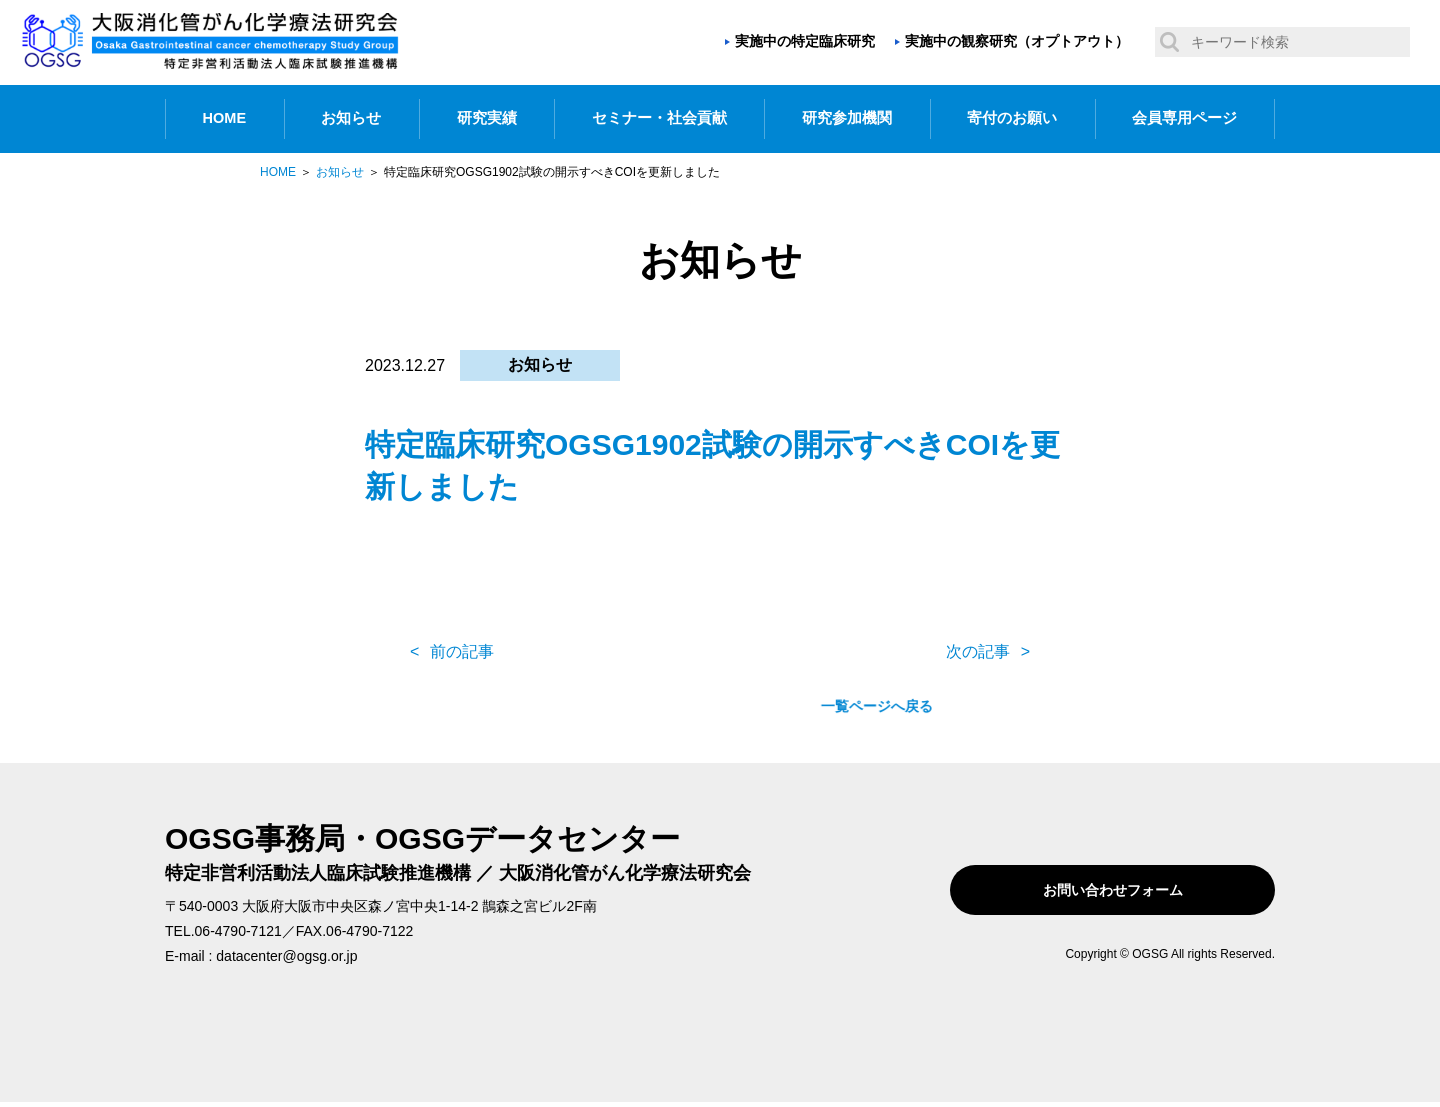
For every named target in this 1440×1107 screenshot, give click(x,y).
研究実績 (487, 118)
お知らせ (351, 118)
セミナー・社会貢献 (659, 118)
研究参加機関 (847, 118)
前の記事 (462, 651)
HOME (225, 118)
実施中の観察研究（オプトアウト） (1017, 41)
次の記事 (978, 651)
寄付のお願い (1012, 118)
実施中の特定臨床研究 (805, 41)
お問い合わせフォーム (1148, 890)
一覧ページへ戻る (720, 652)
